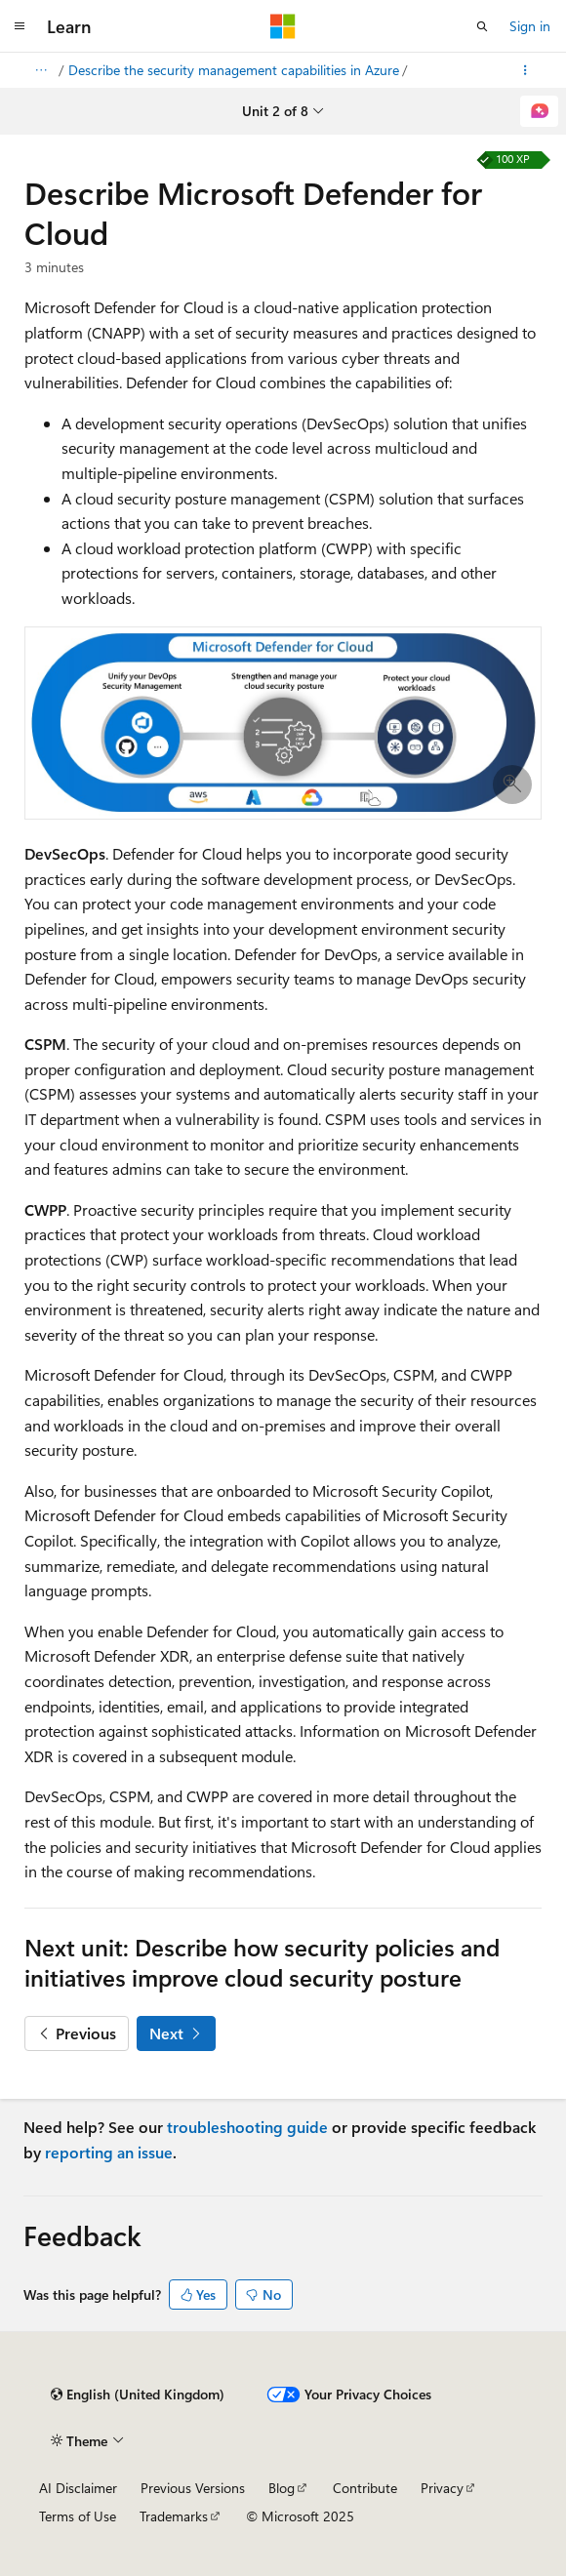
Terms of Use (77, 2516)
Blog (281, 2487)
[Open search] (482, 26)
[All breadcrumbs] (40, 70)
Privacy (442, 2487)
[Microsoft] (283, 26)
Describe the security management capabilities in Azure (233, 69)
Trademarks (174, 2516)
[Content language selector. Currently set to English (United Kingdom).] (137, 2394)
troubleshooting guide (247, 2126)
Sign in (529, 26)
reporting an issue (109, 2152)
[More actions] (525, 70)
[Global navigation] (19, 26)
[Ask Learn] (539, 111)
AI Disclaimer (78, 2487)
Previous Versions (193, 2487)
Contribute (365, 2487)
